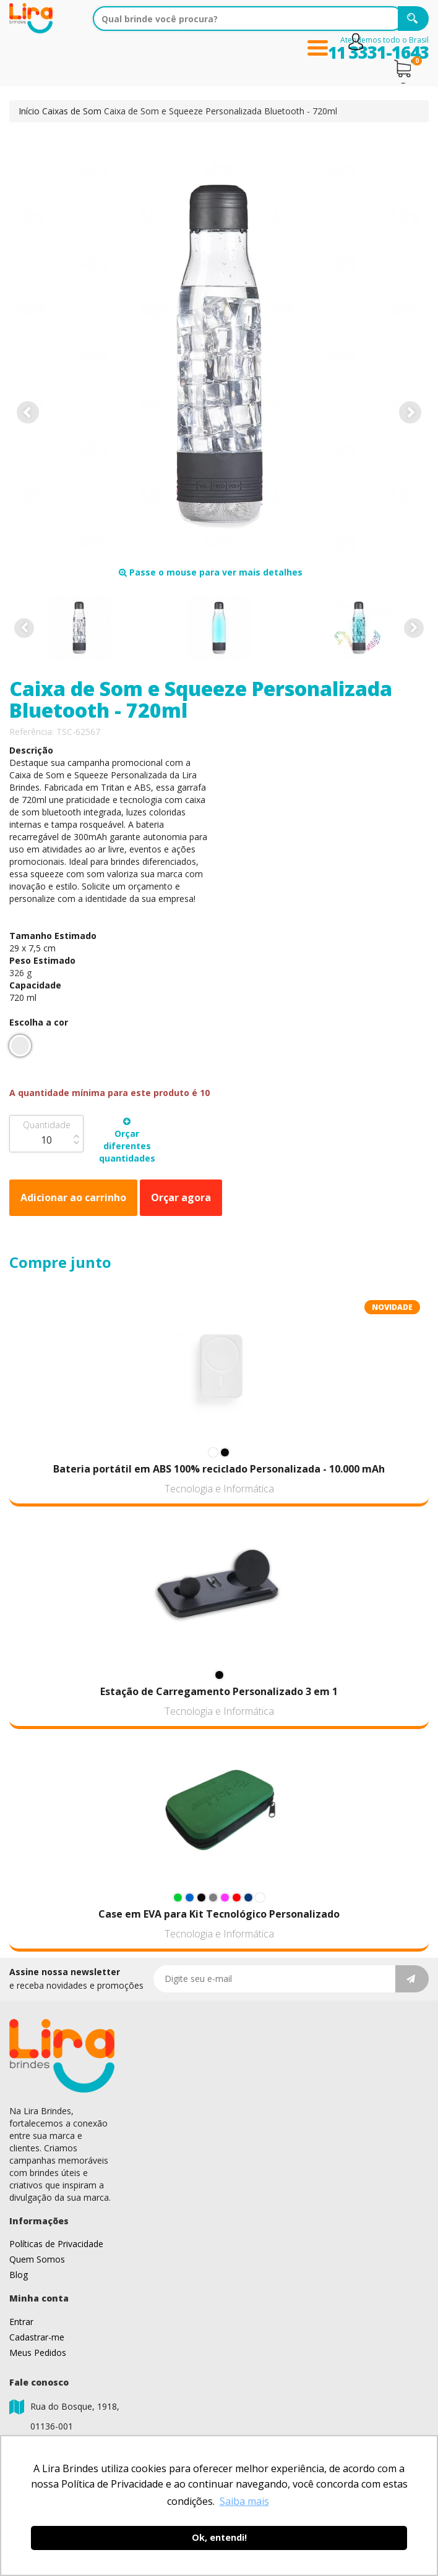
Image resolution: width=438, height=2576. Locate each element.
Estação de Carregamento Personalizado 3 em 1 (219, 1691)
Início (29, 111)
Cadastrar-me (36, 2337)
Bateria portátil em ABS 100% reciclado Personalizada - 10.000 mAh (219, 1469)
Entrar (21, 2321)
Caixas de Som (71, 111)
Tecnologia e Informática (219, 1488)
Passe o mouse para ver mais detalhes (211, 572)
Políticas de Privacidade (56, 2244)
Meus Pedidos (37, 2352)
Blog (18, 2275)
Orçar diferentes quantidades (127, 1140)
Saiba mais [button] (244, 2501)
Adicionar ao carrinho (73, 1197)
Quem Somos (37, 2259)
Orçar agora (181, 1197)
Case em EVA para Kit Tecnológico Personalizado (219, 1914)
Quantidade (47, 1125)
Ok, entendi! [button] (219, 2537)
